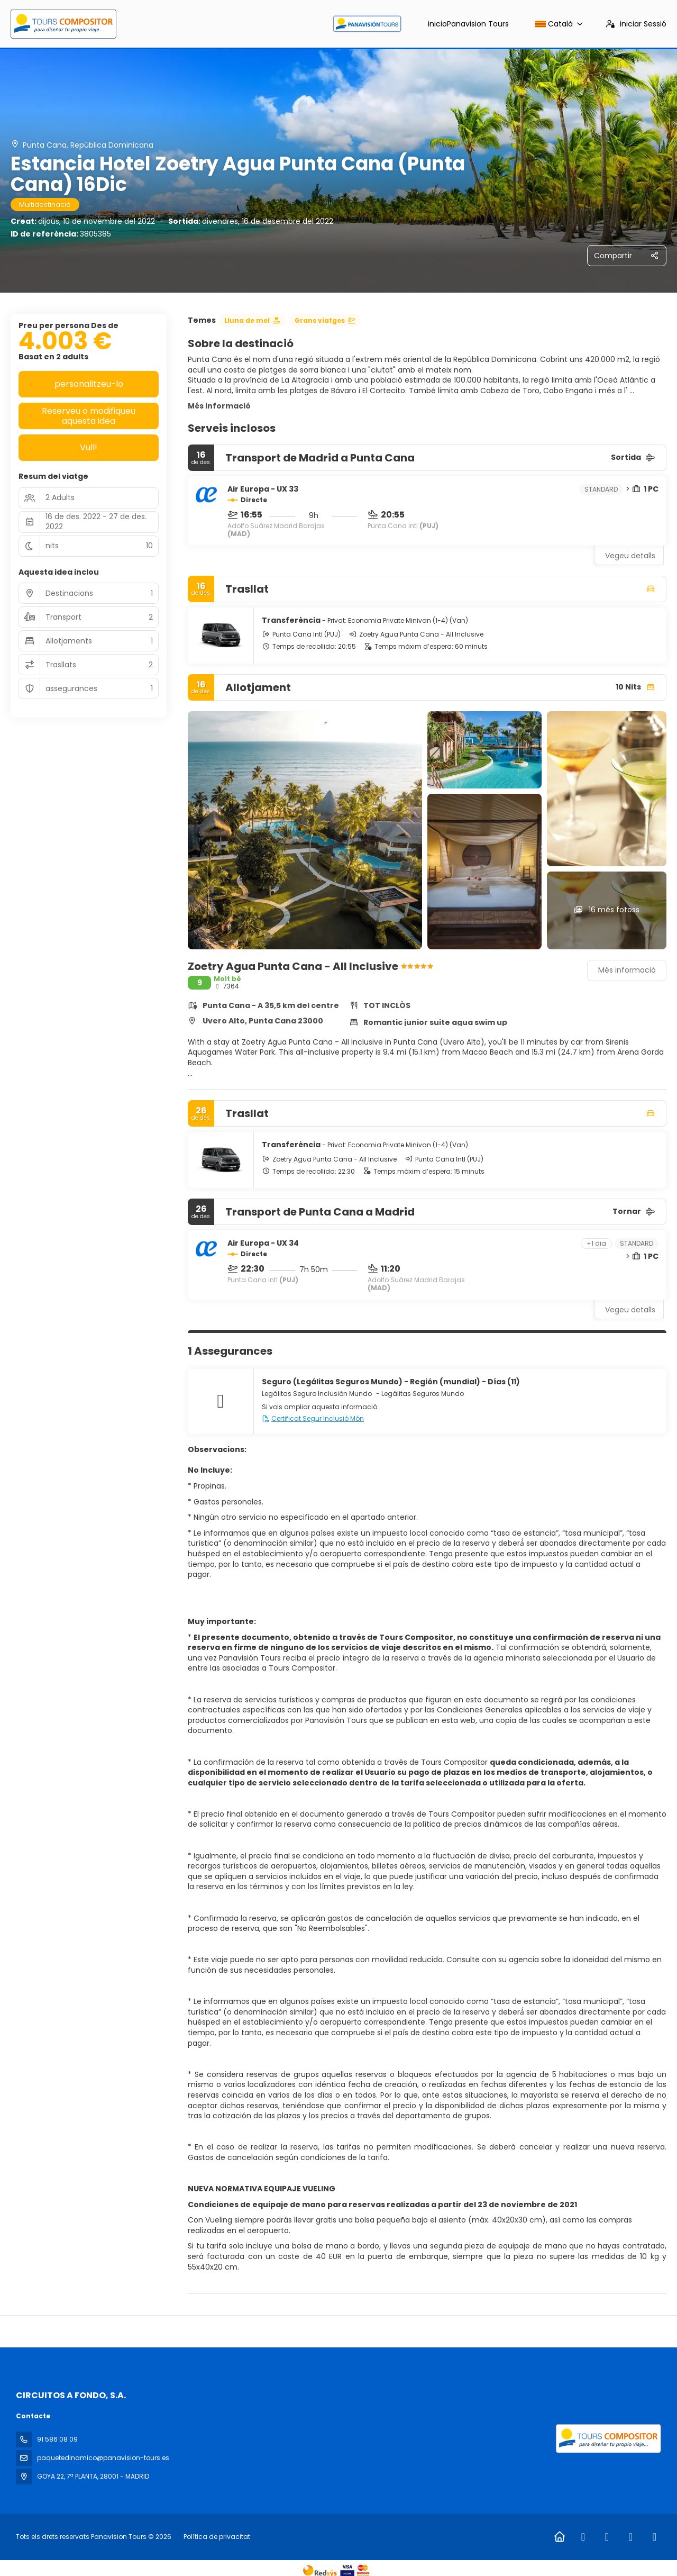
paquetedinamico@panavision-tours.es (103, 2457)
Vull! (88, 447)
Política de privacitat (217, 2536)
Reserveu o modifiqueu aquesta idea (88, 416)
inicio (468, 24)
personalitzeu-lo (88, 384)
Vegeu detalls (630, 555)
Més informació (219, 406)
